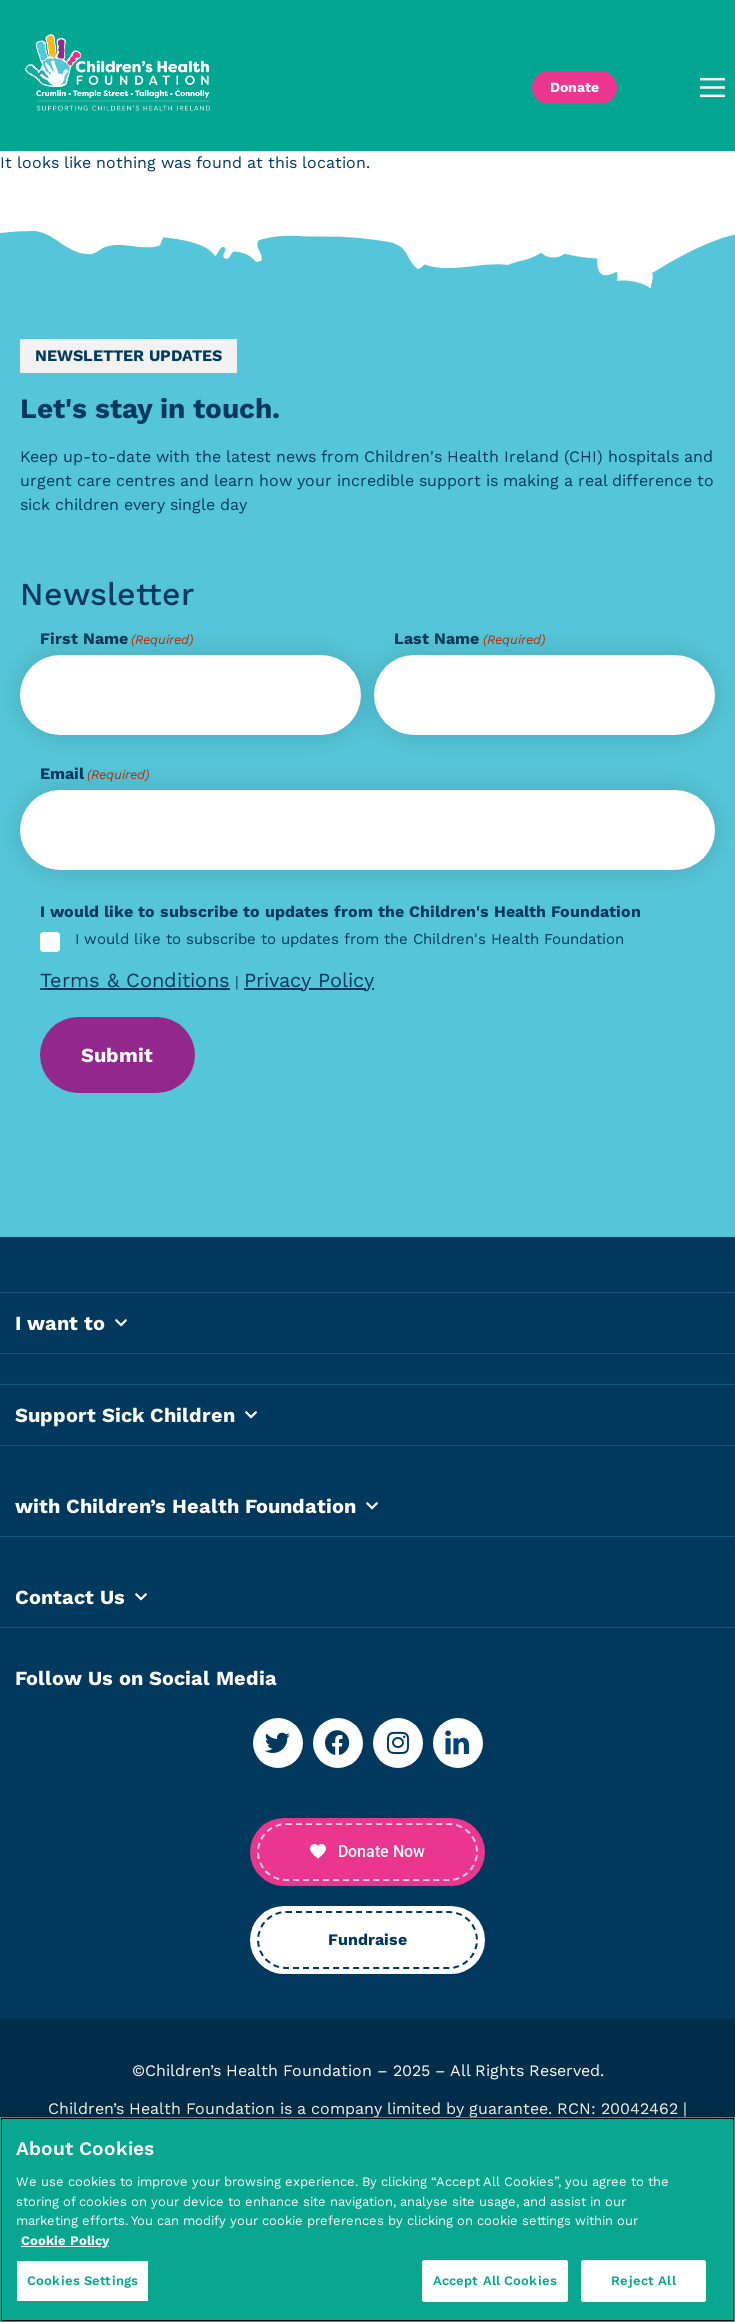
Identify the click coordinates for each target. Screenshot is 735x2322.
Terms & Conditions (135, 980)
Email (94, 774)
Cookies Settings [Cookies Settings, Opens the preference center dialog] (82, 2280)
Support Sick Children (136, 1419)
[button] (681, 87)
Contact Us (81, 1601)
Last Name (469, 639)
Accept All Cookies (495, 2280)
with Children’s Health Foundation (196, 1510)
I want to (71, 1327)
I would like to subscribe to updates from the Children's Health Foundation (349, 940)
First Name (116, 639)
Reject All (643, 2280)
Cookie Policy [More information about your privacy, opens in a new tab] (65, 2240)
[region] (367, 2219)
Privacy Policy (309, 980)
